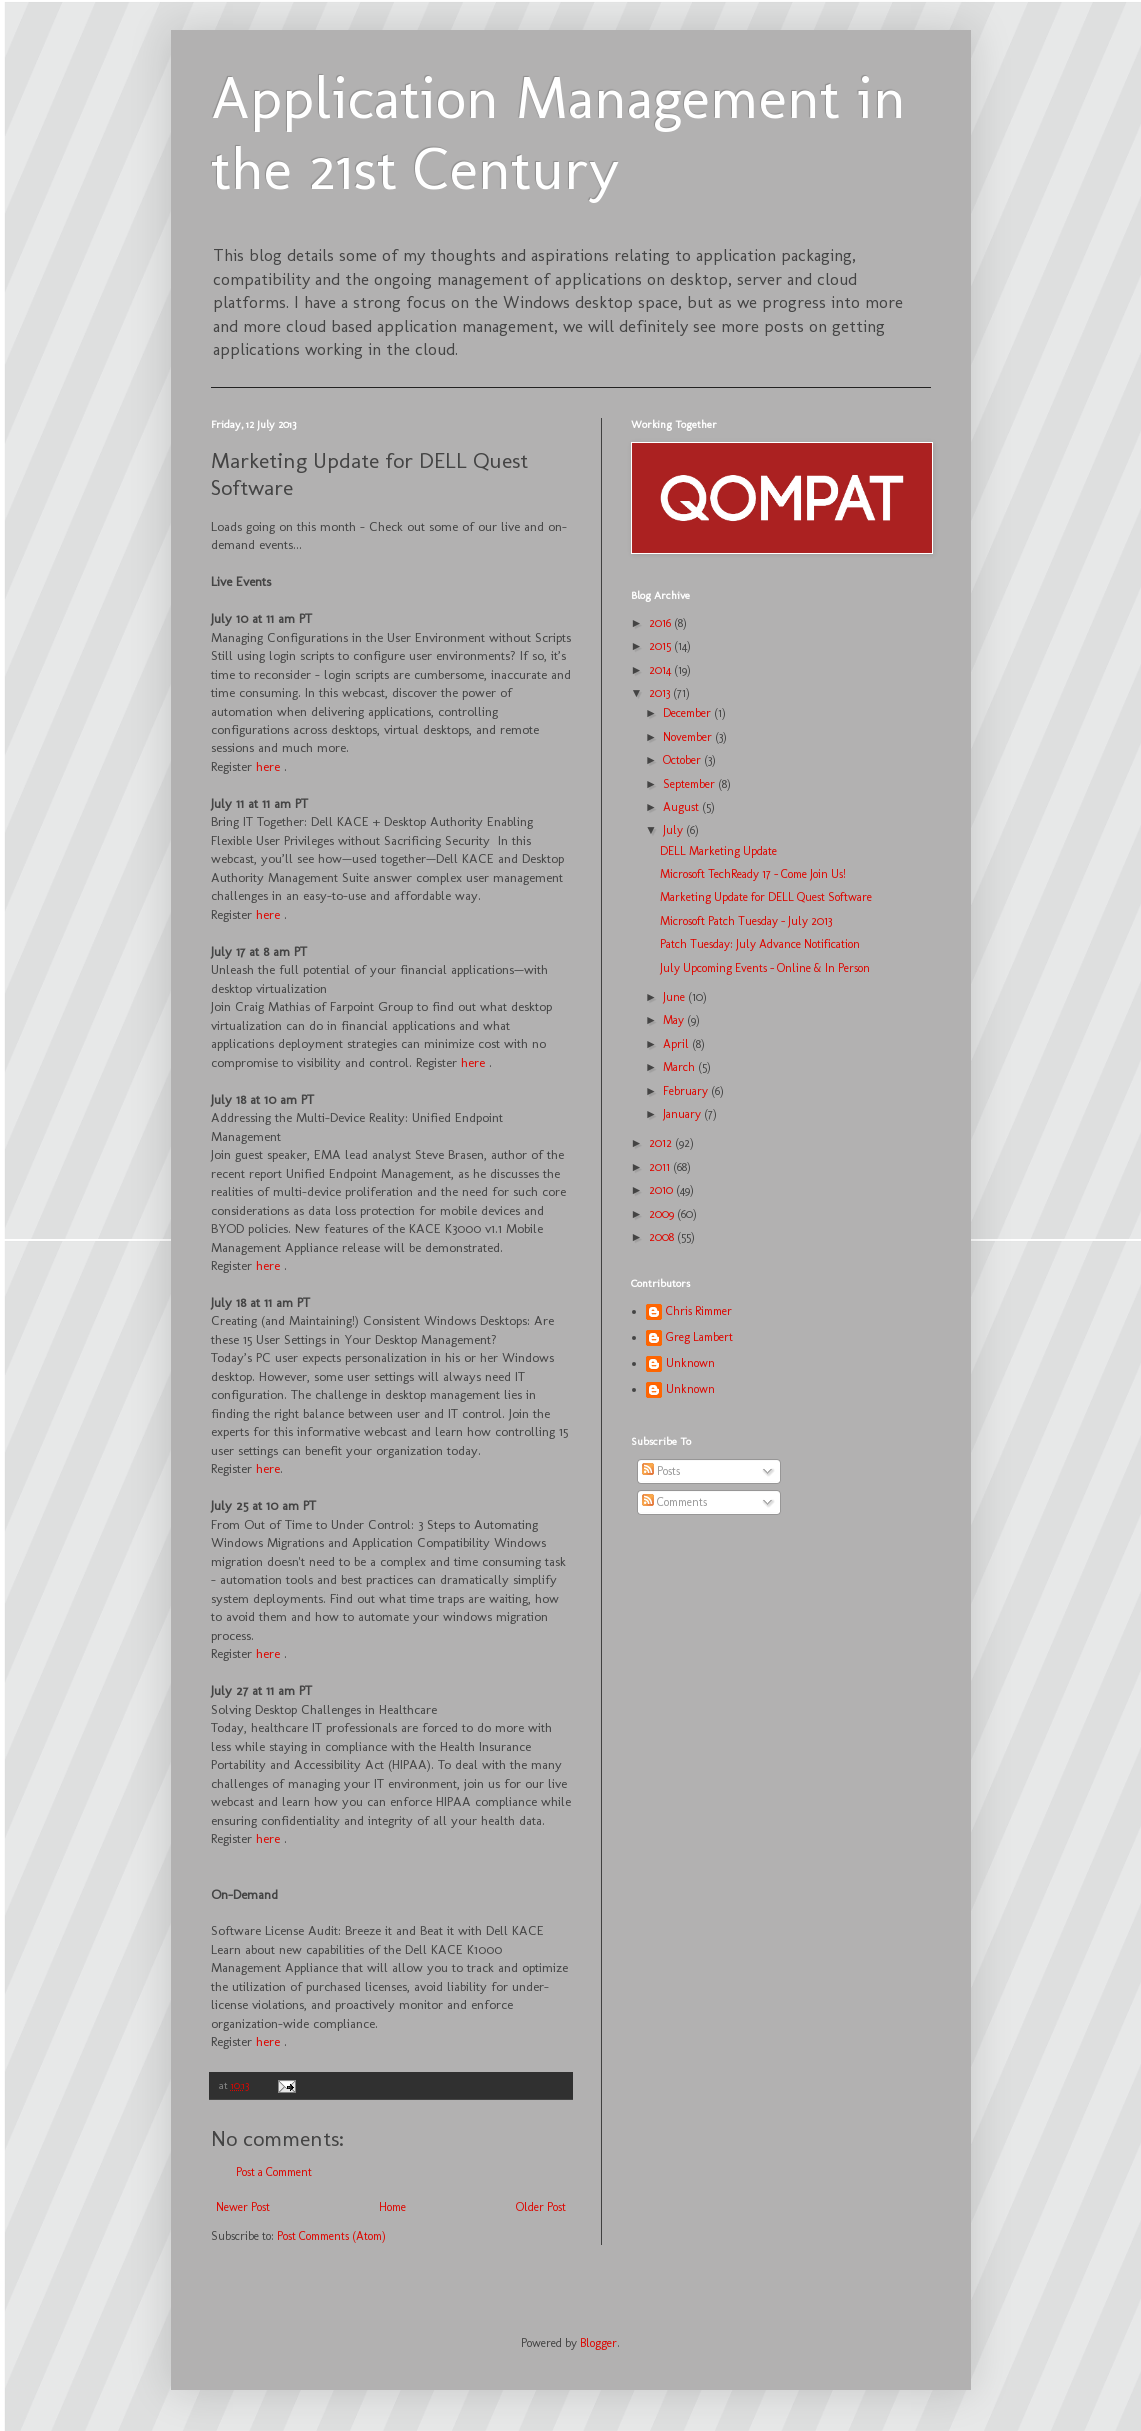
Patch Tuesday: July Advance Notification (760, 944)
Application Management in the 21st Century (558, 133)
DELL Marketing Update (718, 851)
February (687, 1091)
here (268, 766)
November (689, 737)
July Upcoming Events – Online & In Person (765, 968)
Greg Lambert (699, 1337)
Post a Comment (274, 2172)
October (683, 760)
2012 (662, 1143)
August (682, 807)
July (674, 830)
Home (392, 2207)
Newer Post (243, 2207)
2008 (663, 1237)
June (675, 997)
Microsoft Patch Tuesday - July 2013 (746, 921)
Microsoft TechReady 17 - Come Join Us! (753, 874)
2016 (661, 623)
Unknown (690, 1363)
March (680, 1067)
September (690, 784)
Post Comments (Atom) (331, 2236)
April (677, 1044)
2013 (661, 693)
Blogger (598, 2343)
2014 (661, 670)
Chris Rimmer (699, 1311)
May (675, 1020)
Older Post (541, 2207)
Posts (661, 1471)
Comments (674, 1502)
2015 (661, 646)
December (688, 713)
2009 (663, 1214)
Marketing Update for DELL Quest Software (766, 897)
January (683, 1114)
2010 (662, 1190)
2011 (661, 1167)
